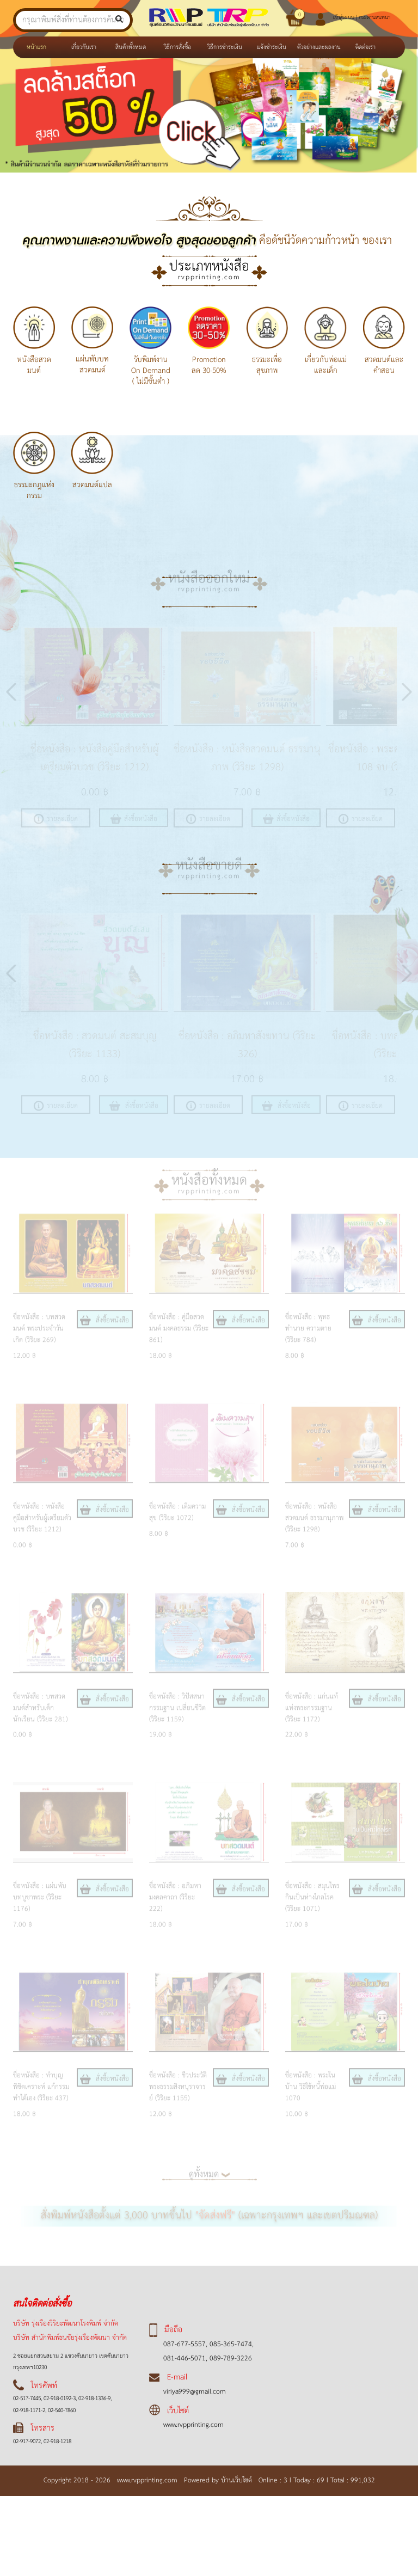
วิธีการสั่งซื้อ (177, 47)
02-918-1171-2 (29, 2410)
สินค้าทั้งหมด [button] (130, 47)
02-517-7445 (27, 2398)
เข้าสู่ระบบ (343, 17)
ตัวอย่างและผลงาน (319, 47)
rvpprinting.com (209, 277)
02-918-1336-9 (93, 2398)
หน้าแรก (43, 47)
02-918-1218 (57, 2441)
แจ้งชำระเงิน (271, 47)
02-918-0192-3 (59, 2398)
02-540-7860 (61, 2410)
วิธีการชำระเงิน (224, 47)
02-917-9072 (27, 2441)
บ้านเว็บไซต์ (238, 2480)
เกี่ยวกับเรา (83, 47)
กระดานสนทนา (374, 17)
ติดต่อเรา (365, 47)
